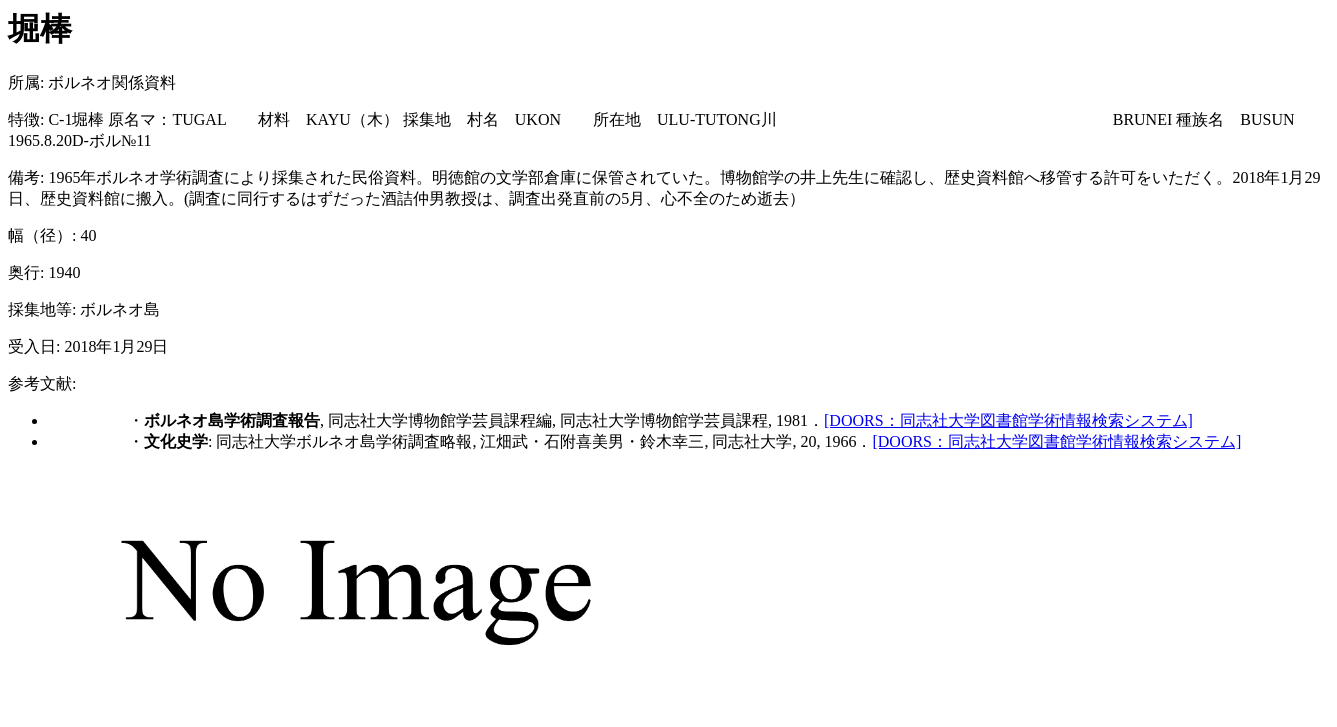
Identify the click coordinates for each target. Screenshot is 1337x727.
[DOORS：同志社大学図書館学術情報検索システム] (1008, 420)
